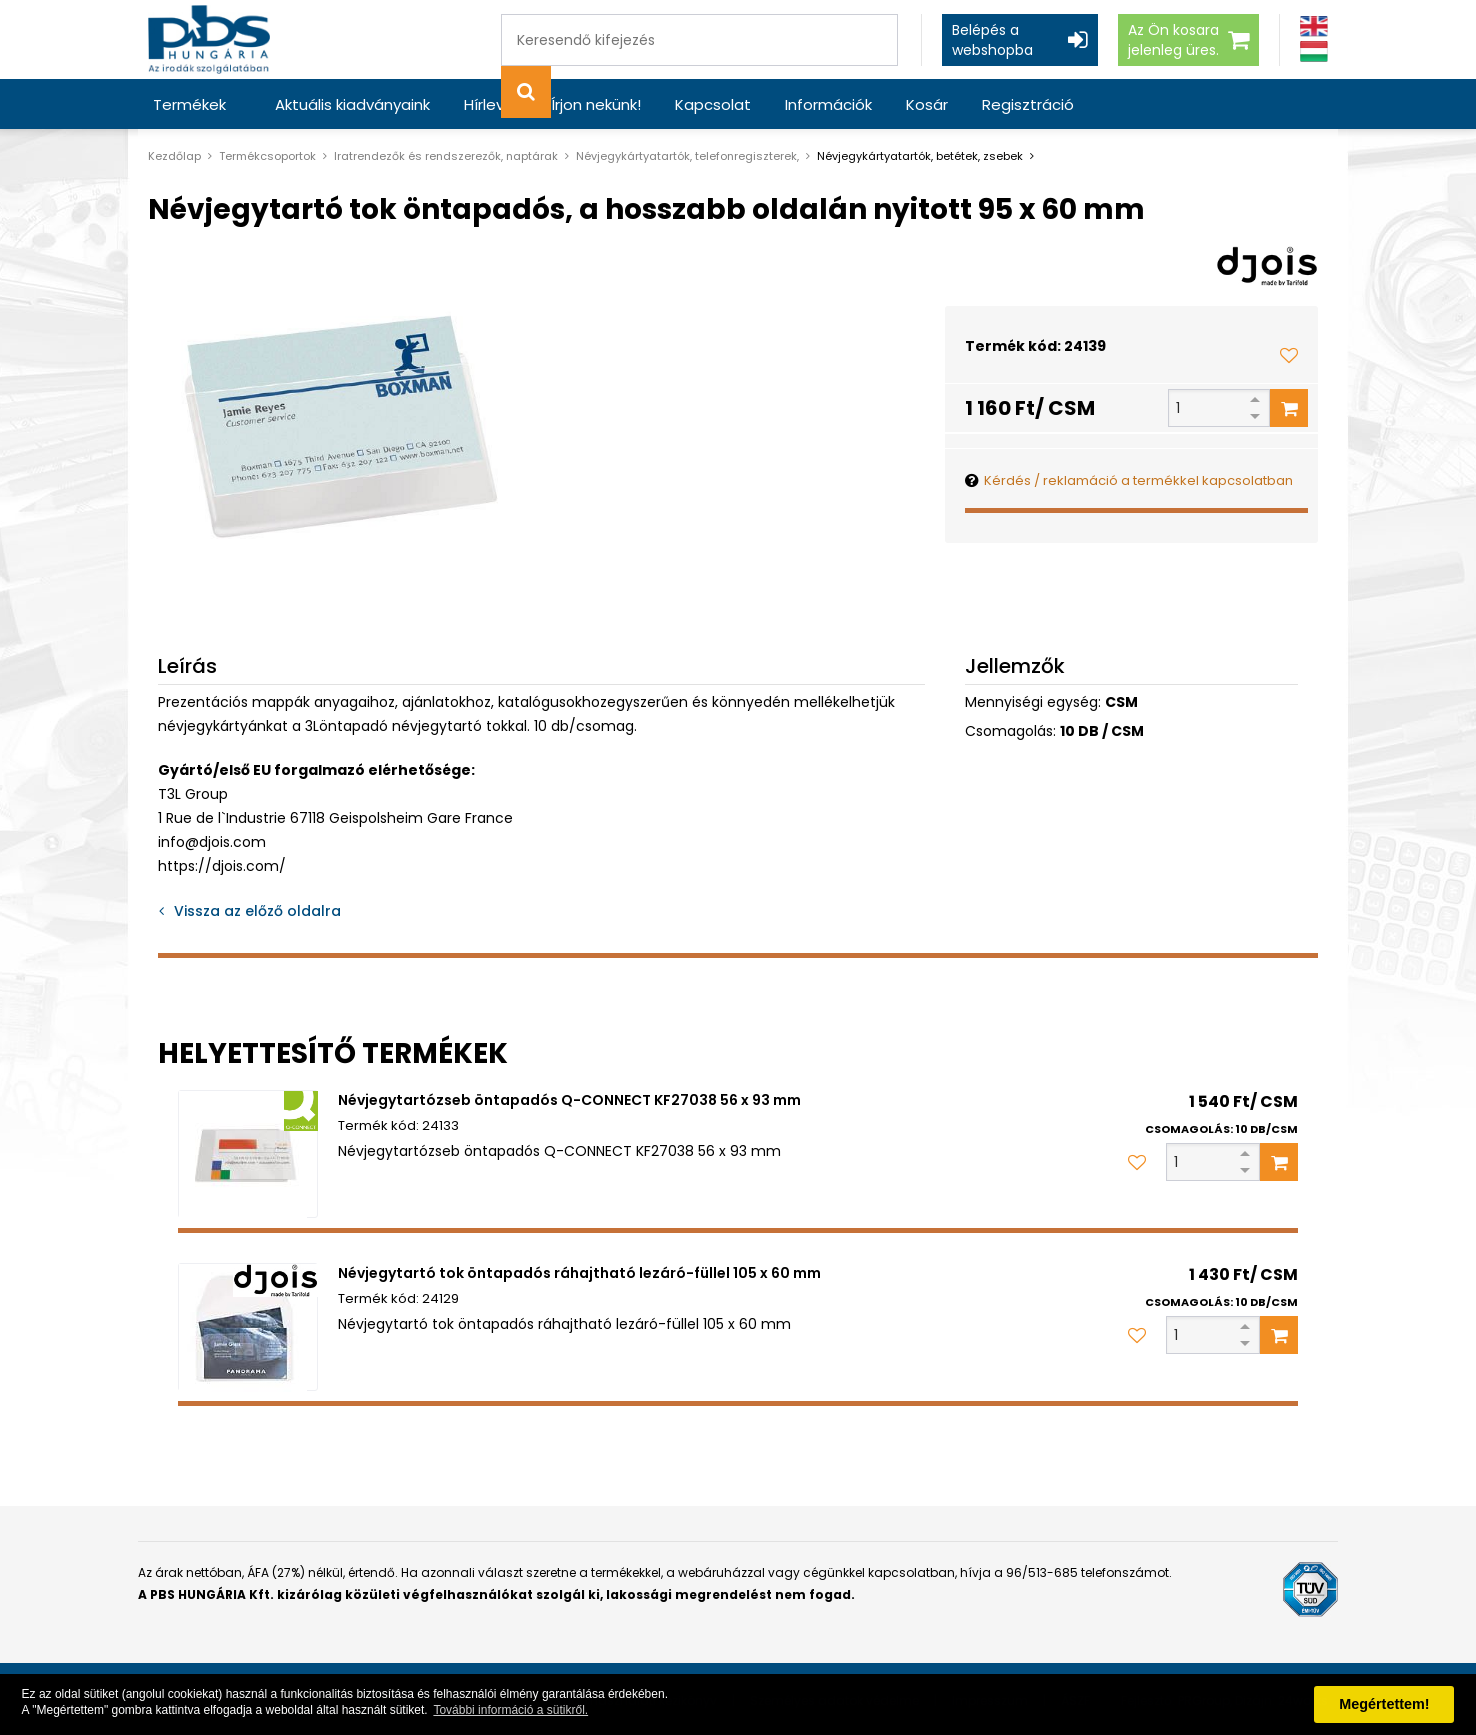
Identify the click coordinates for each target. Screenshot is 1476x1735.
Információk (828, 104)
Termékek (189, 104)
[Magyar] (1314, 51)
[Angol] (1314, 26)
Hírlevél (490, 104)
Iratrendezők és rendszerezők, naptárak (446, 156)
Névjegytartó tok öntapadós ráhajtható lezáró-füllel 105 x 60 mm (579, 1273)
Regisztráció (1028, 104)
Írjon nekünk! (596, 104)
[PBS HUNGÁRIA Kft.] (209, 39)
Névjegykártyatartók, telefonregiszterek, (687, 156)
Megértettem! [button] (1384, 1704)
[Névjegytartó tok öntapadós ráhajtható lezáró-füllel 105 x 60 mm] (248, 1327)
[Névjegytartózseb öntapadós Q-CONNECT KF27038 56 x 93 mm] (248, 1154)
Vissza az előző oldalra (257, 911)
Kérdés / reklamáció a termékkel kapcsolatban (1138, 480)
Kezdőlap (174, 156)
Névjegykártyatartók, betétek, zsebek (920, 156)
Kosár (927, 104)
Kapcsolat (713, 104)
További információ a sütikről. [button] (510, 1710)
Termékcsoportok (267, 156)
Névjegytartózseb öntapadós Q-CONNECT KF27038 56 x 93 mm (569, 1100)
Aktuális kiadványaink (352, 104)
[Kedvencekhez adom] (1289, 355)
